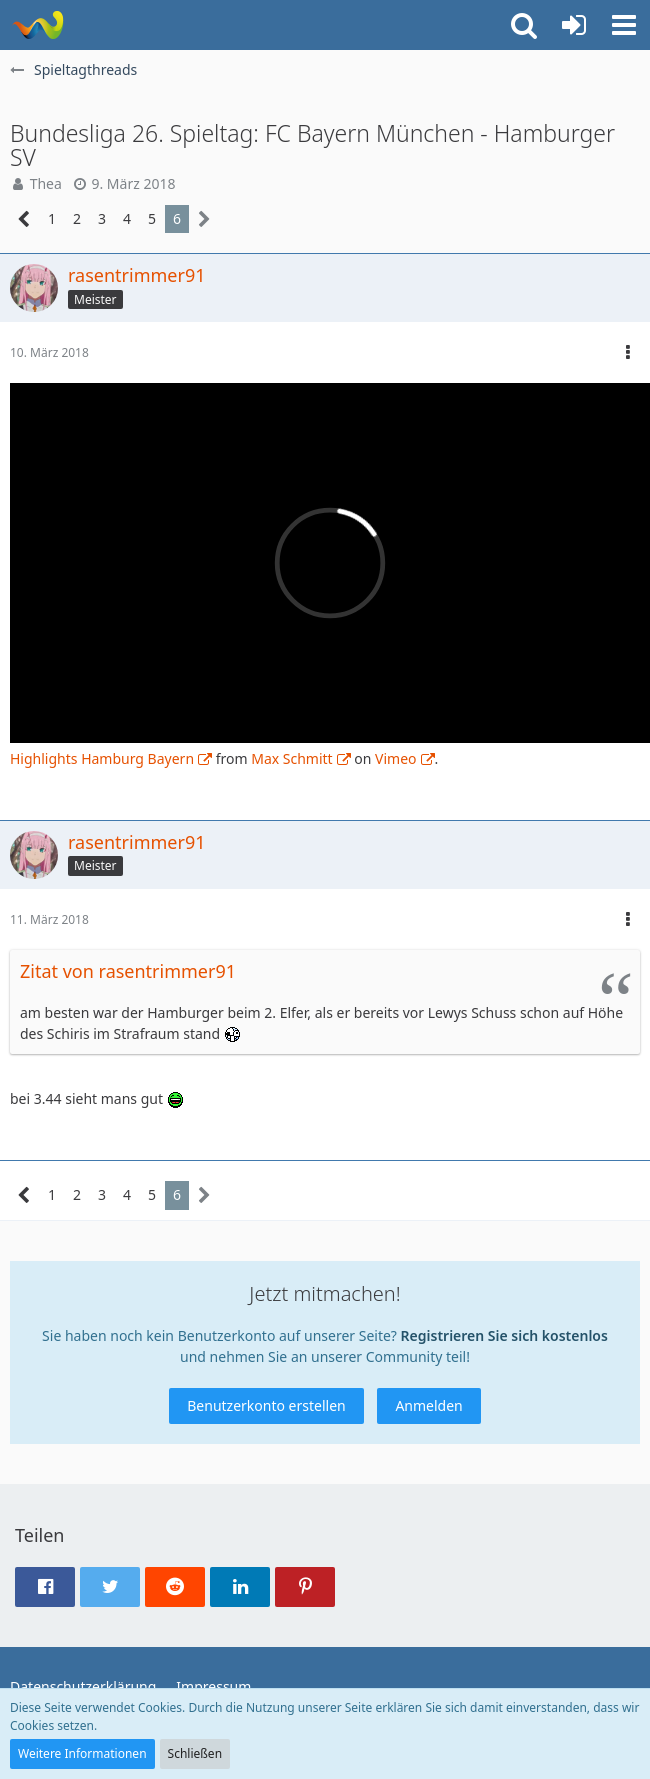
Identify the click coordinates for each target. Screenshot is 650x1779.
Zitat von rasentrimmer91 (128, 971)
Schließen (195, 1753)
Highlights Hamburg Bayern (102, 758)
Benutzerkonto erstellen (266, 1405)
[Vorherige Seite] (24, 219)
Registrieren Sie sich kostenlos (504, 1335)
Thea (46, 183)
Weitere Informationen (82, 1753)
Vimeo (395, 758)
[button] (624, 25)
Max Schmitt (291, 758)
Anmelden (428, 1405)
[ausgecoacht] (37, 25)
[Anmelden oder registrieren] (574, 25)
